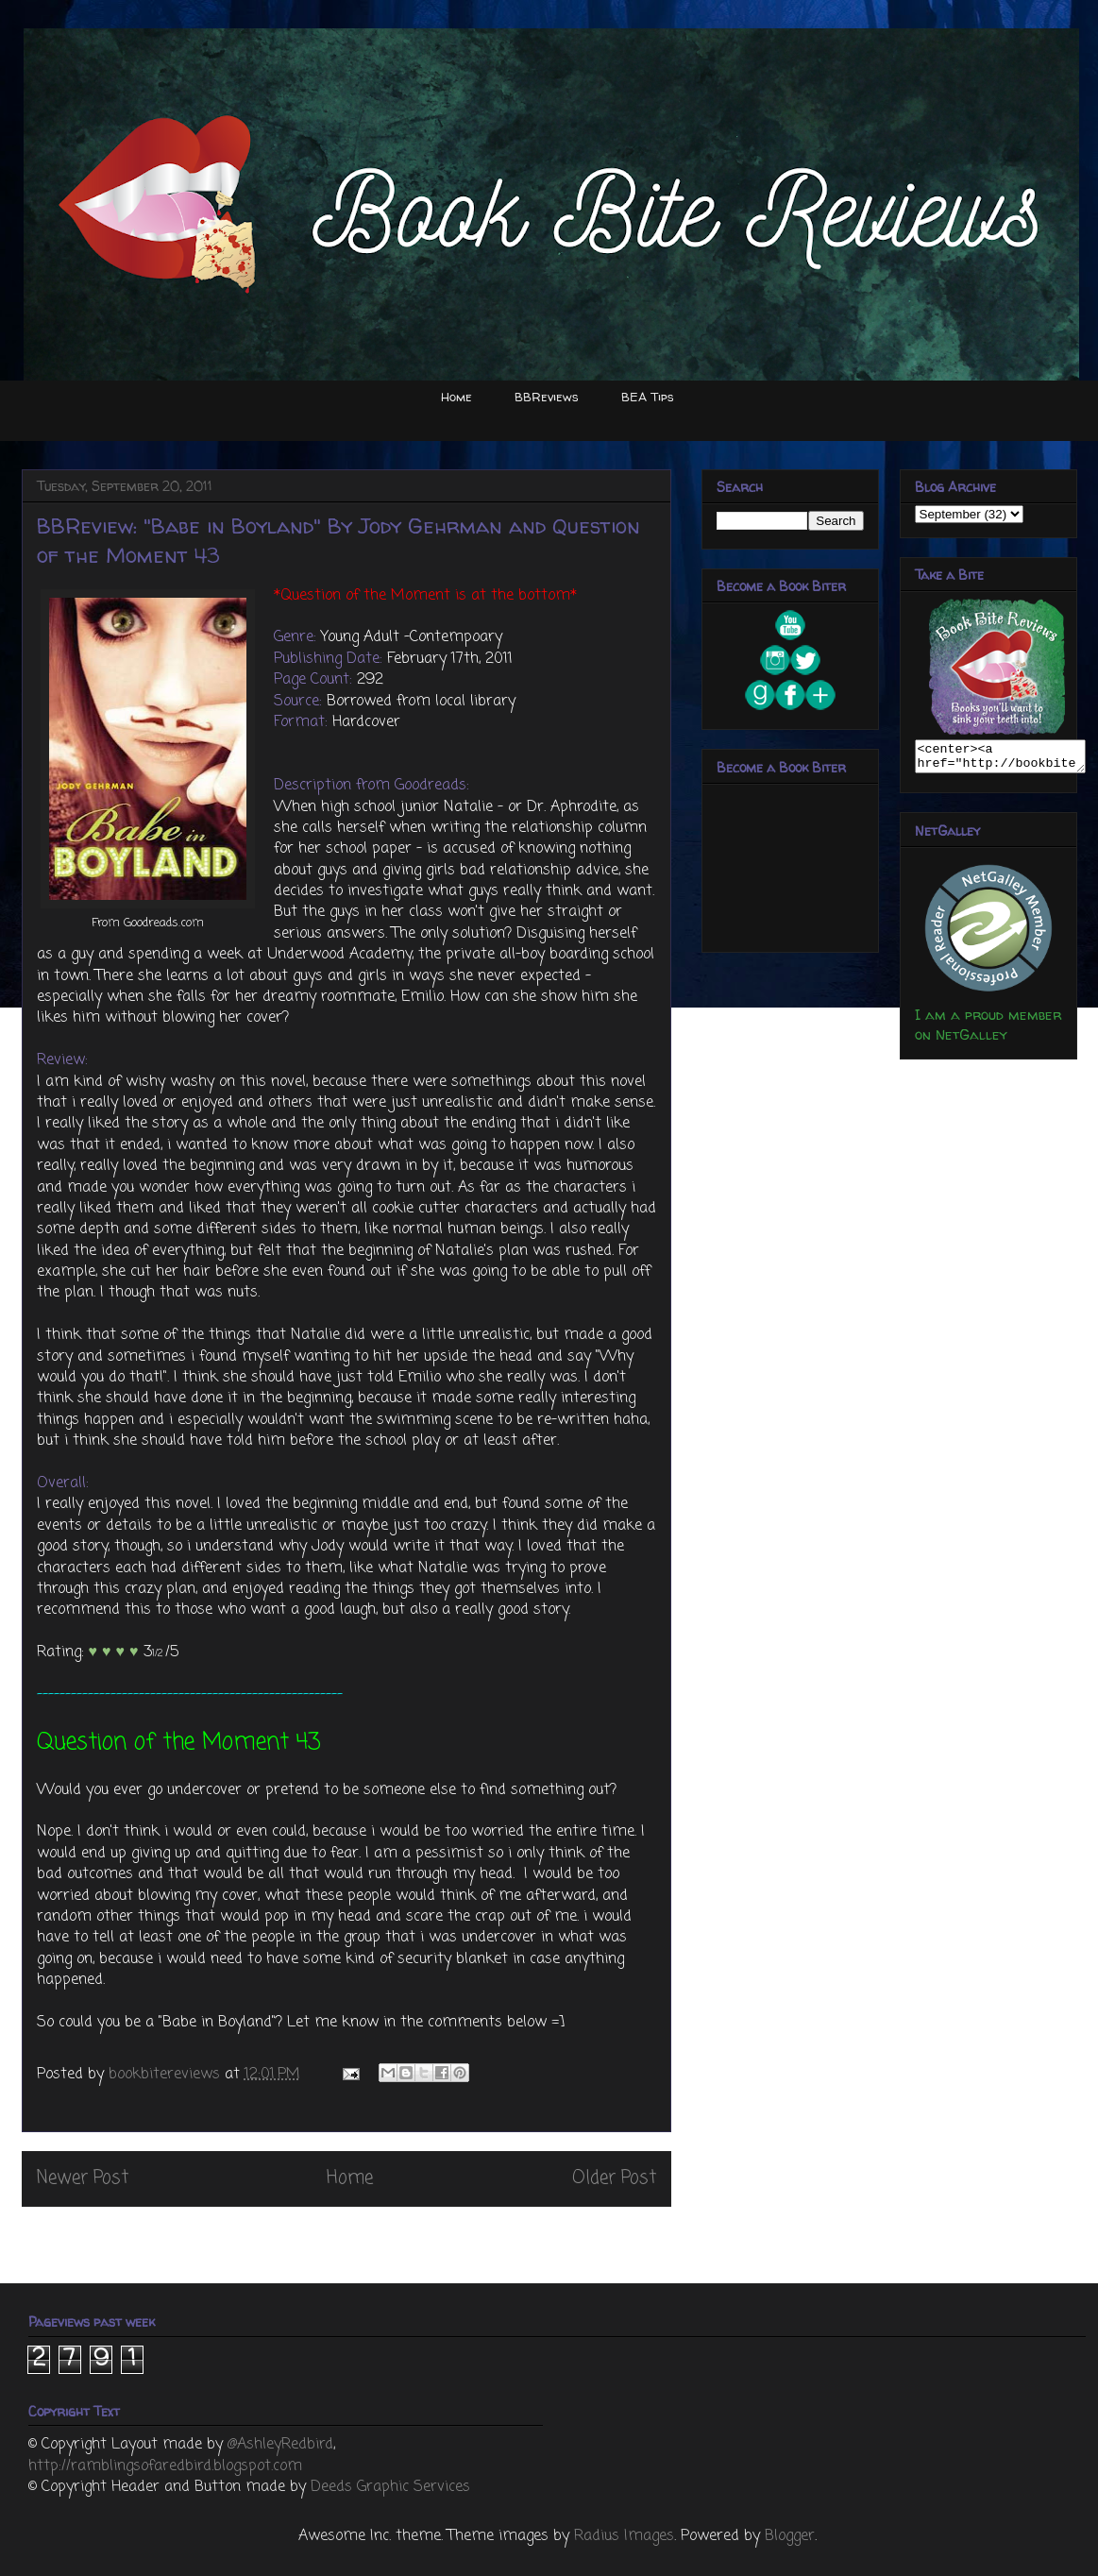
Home (456, 396)
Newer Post (82, 2178)
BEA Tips (647, 396)
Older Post (614, 2178)
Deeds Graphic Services (390, 2487)
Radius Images (624, 2536)
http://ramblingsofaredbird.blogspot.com (165, 2466)
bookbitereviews (167, 2074)
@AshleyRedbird (280, 2444)
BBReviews (547, 396)
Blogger (790, 2536)
